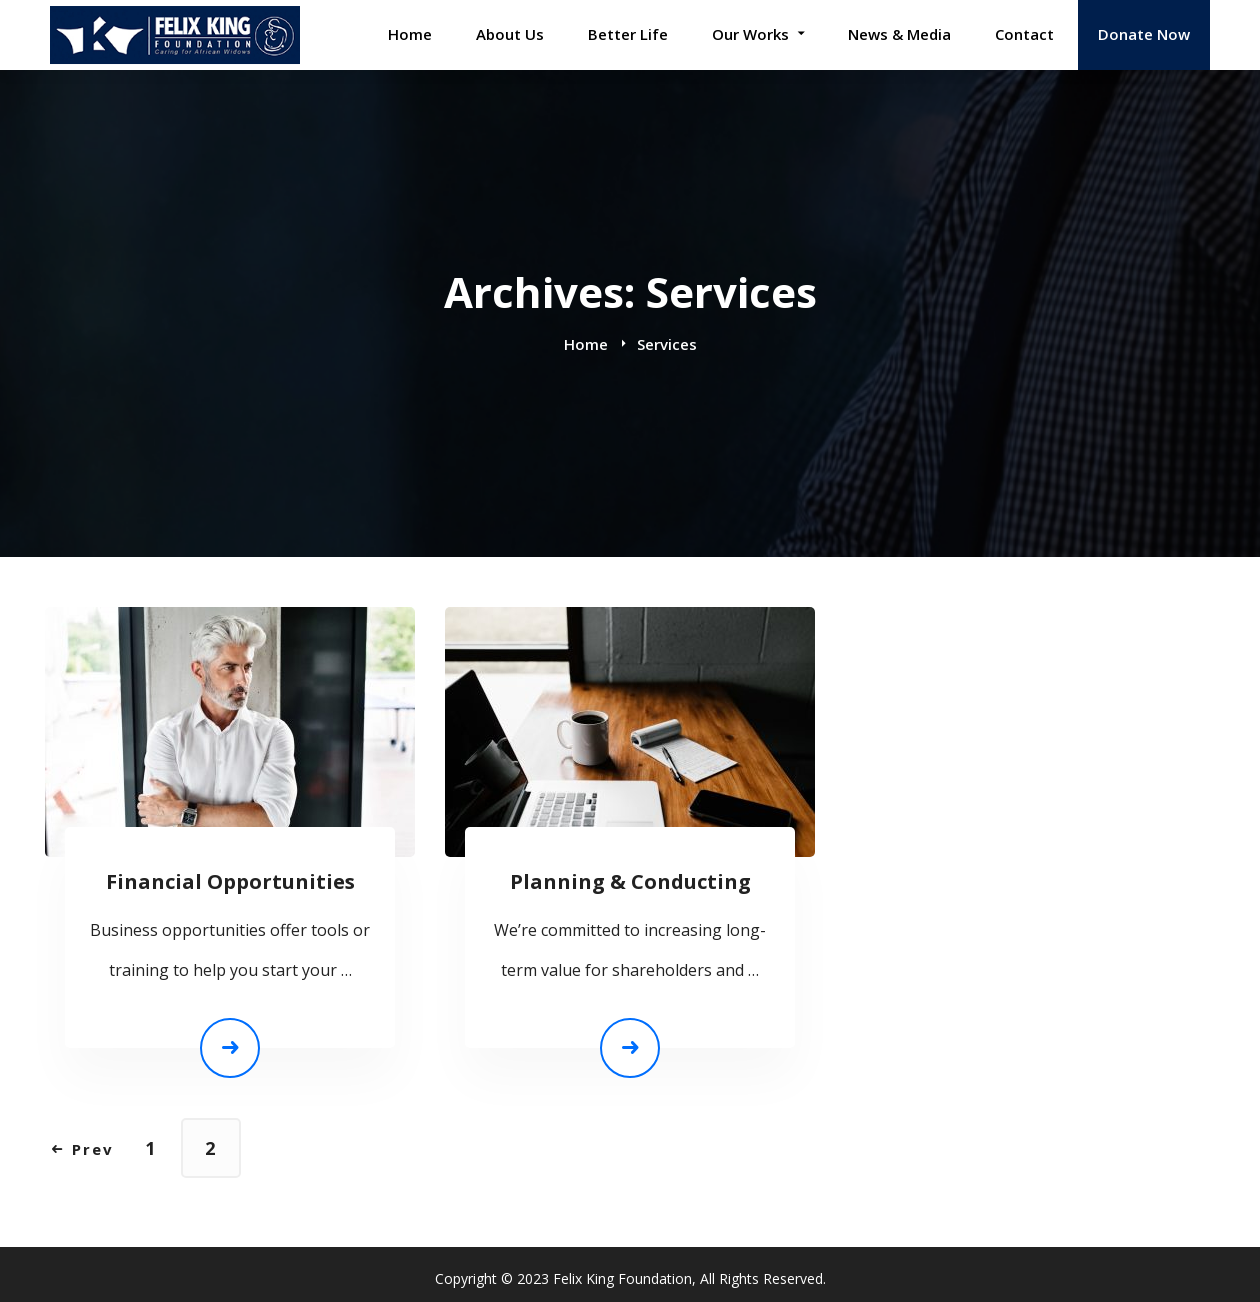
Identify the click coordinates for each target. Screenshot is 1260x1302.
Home (586, 344)
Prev (83, 1149)
